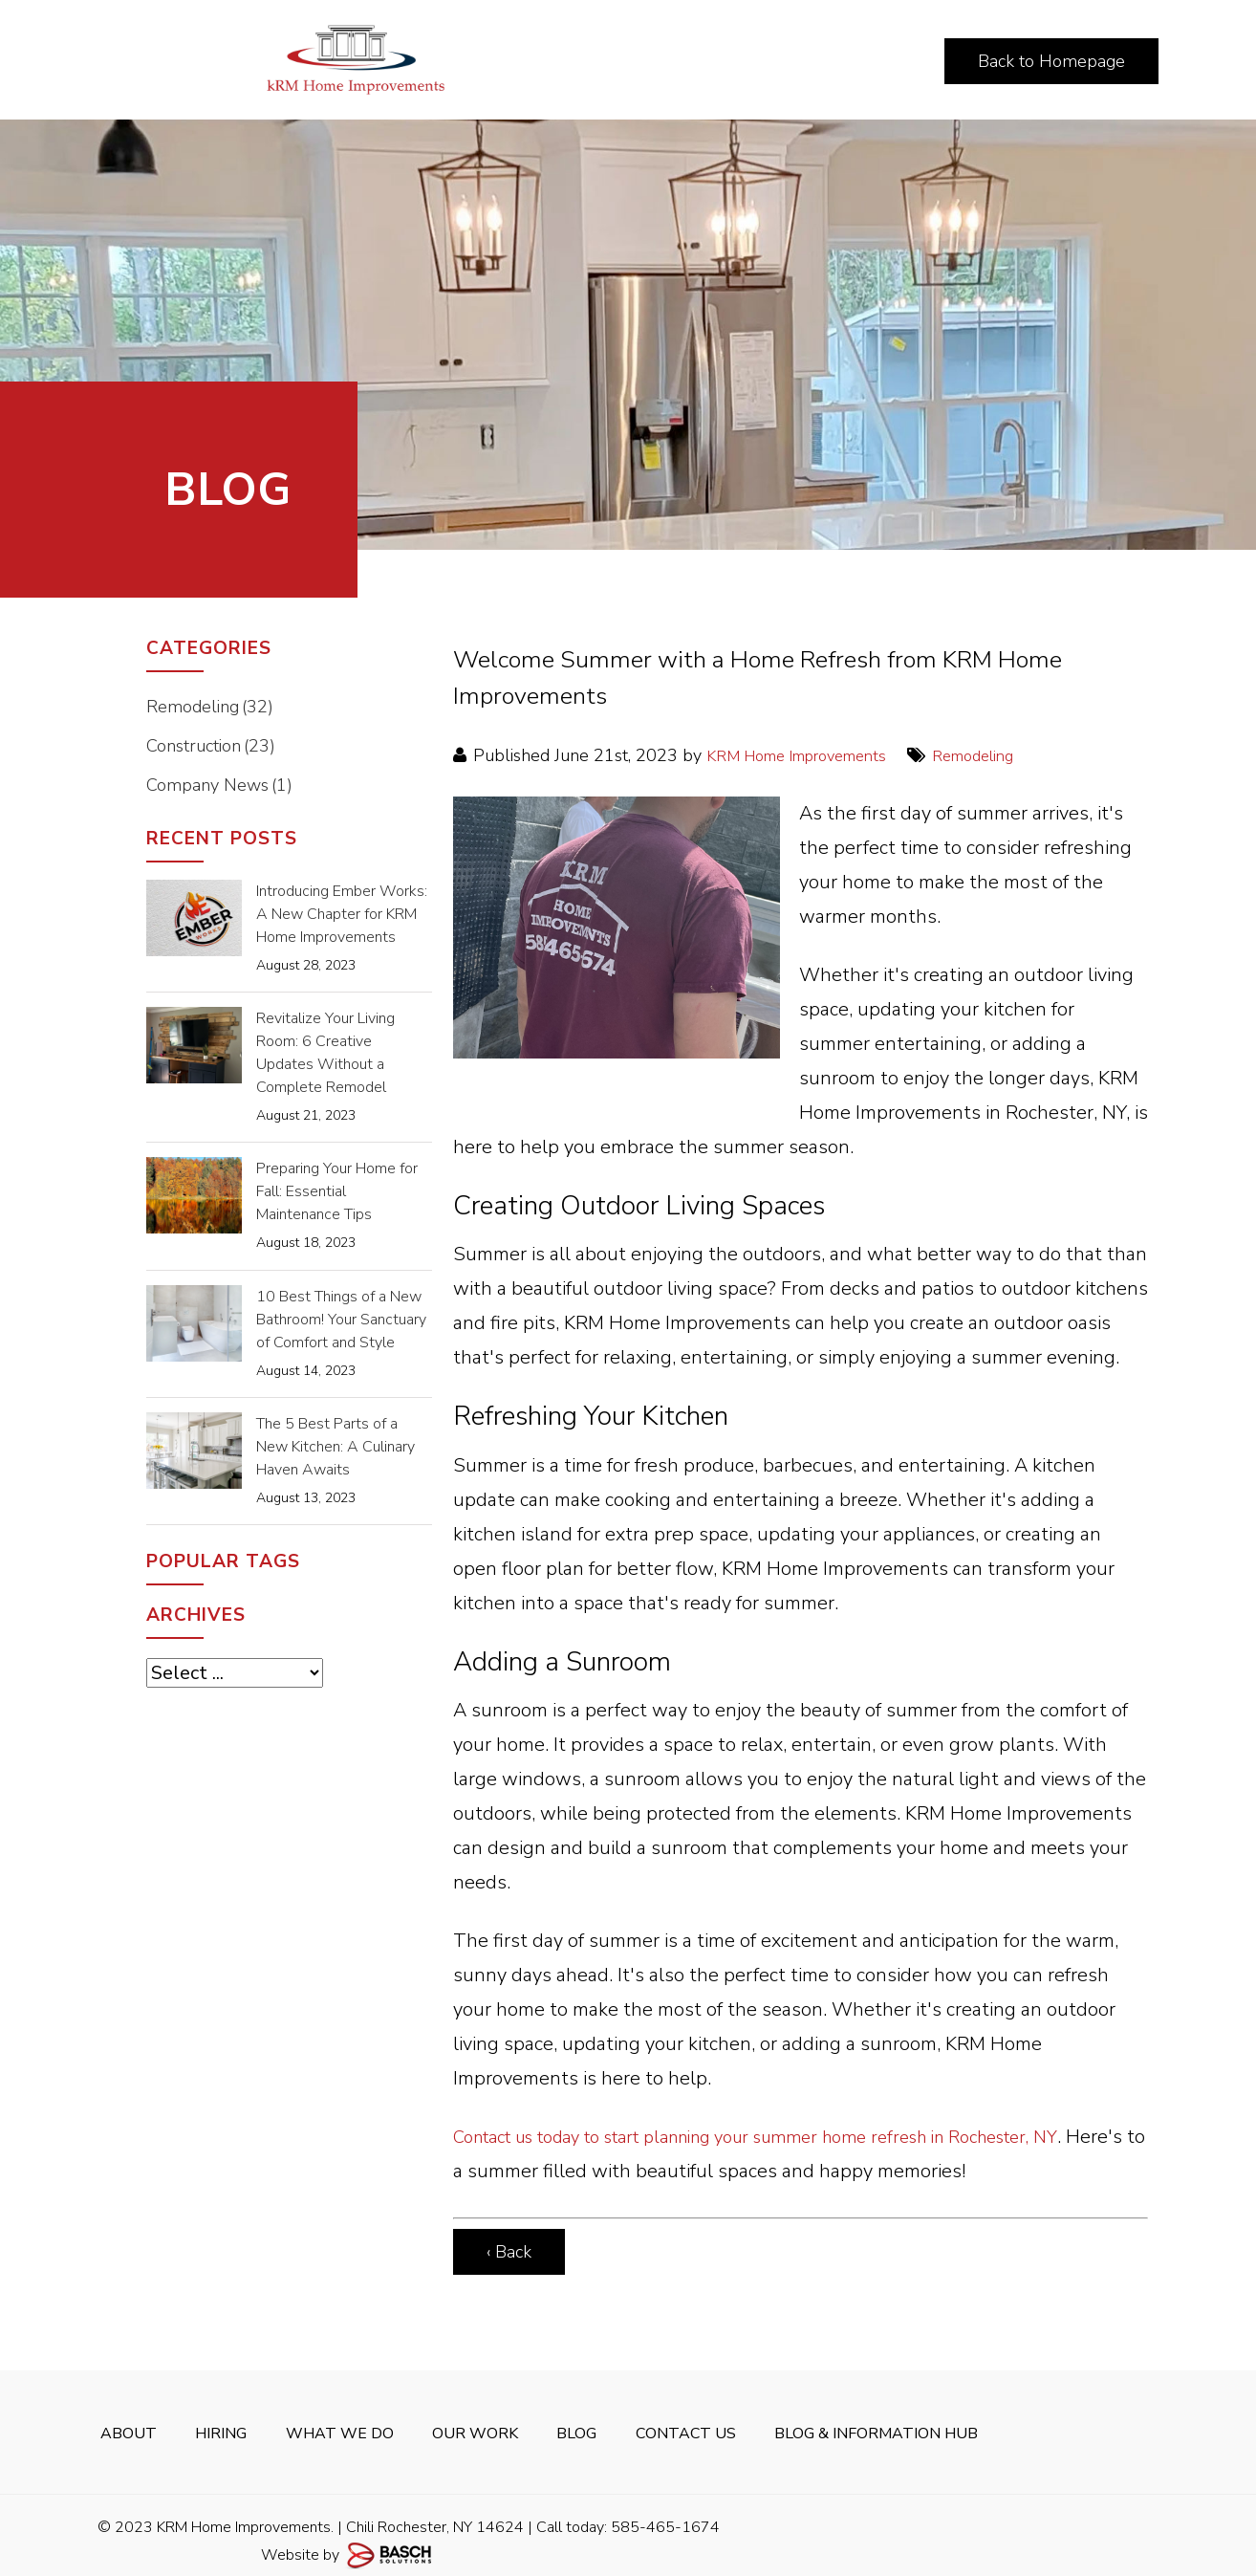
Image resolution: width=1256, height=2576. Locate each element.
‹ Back (509, 2251)
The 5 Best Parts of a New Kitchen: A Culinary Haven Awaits (335, 1446)
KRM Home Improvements (810, 755)
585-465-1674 (665, 2513)
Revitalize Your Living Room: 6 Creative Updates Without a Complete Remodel (325, 1053)
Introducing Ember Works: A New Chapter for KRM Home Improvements (341, 914)
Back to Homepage (1051, 61)
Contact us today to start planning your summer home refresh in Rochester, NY (793, 2137)
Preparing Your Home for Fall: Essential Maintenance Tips (337, 1191)
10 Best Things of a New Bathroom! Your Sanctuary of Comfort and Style (341, 1319)
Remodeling (1006, 755)
